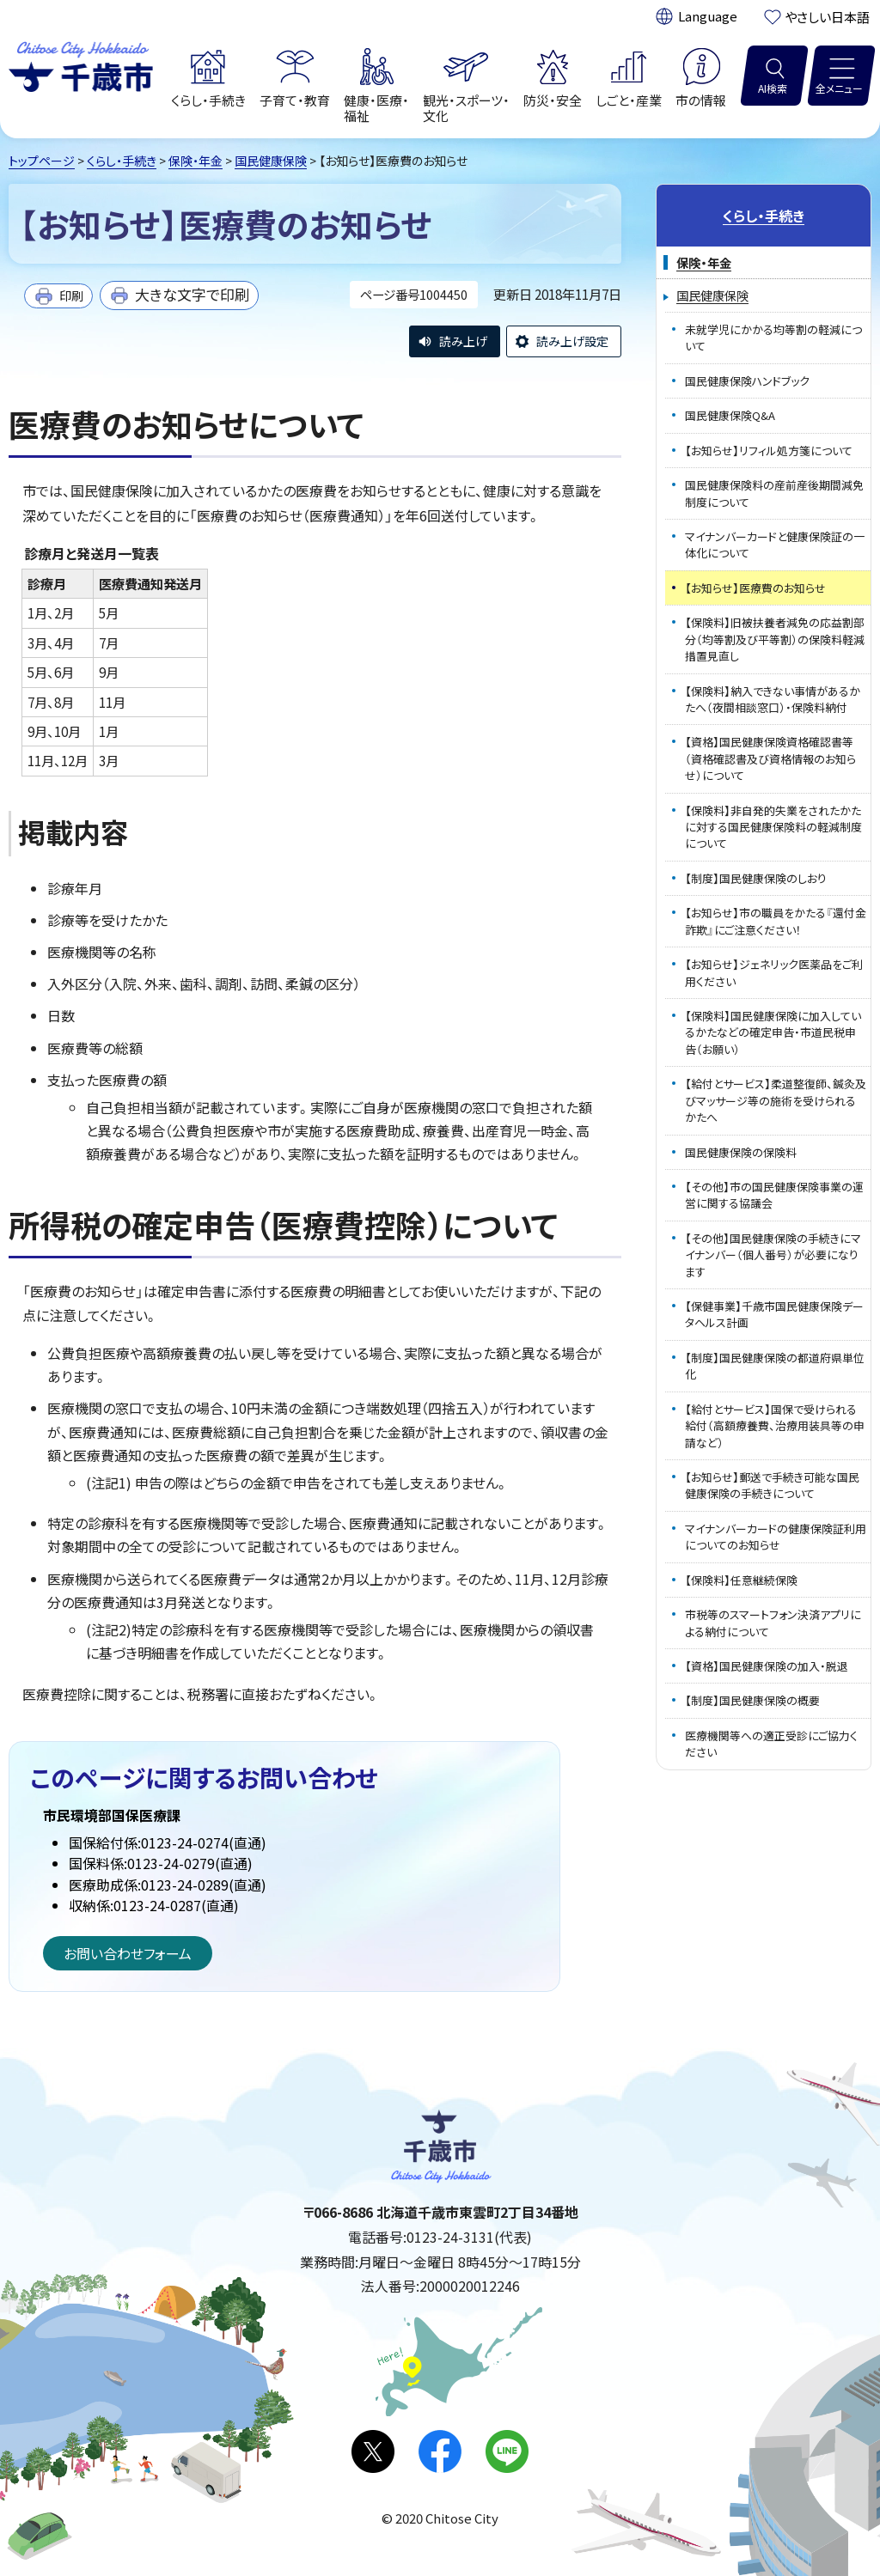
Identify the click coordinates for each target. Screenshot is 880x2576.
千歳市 (81, 64)
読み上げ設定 (572, 341)
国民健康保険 (271, 160)
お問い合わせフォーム (128, 1953)
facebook (440, 2451)
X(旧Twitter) (372, 2451)
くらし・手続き (121, 160)
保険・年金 (195, 160)
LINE (507, 2451)
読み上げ (463, 341)
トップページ (42, 160)
